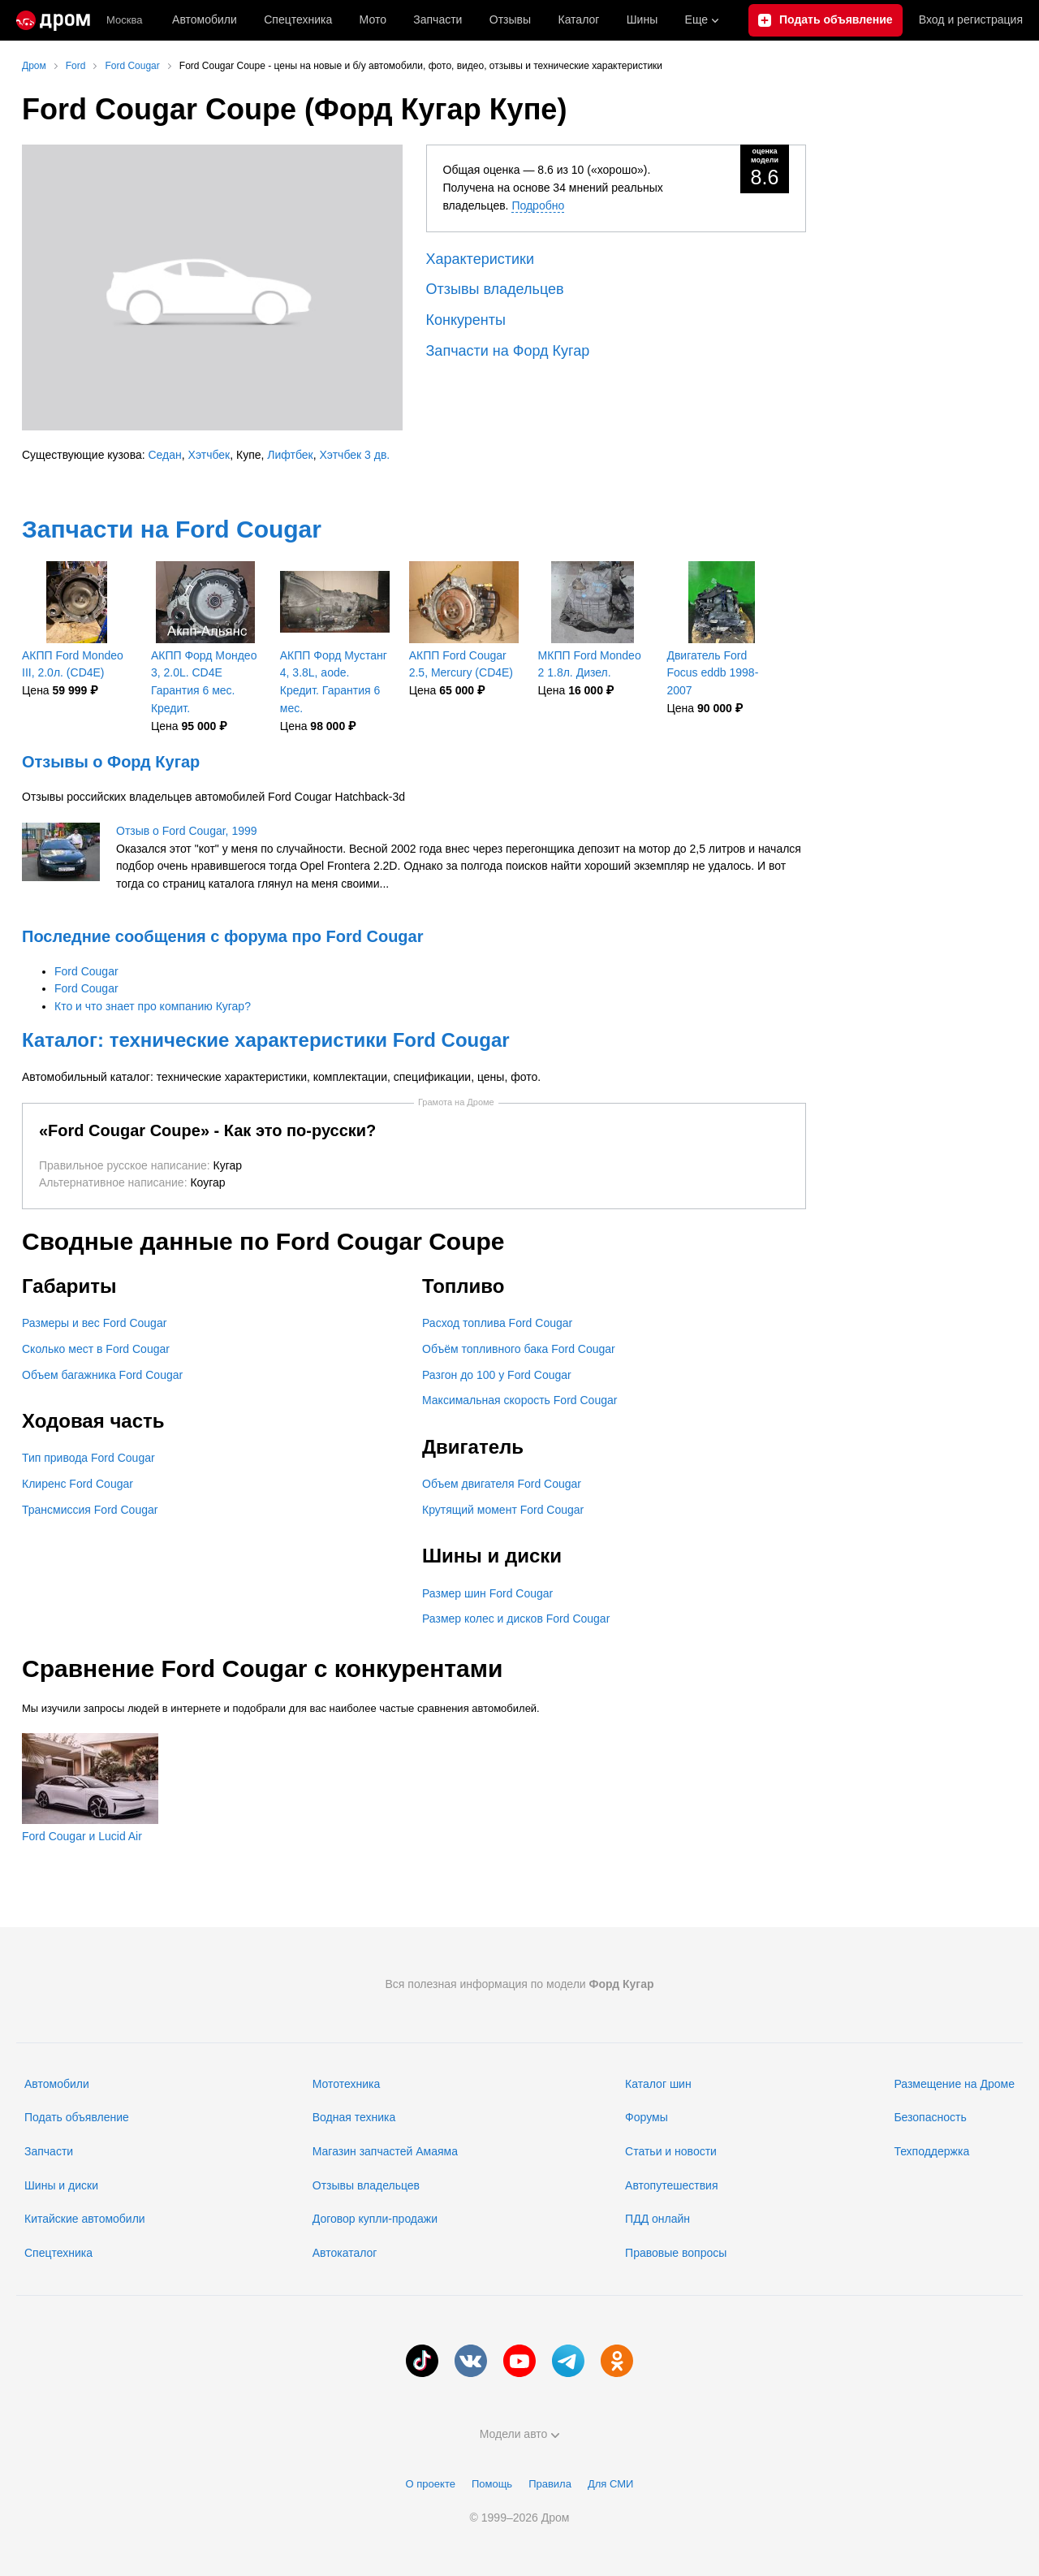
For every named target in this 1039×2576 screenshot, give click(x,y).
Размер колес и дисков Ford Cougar (516, 1618)
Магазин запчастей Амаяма (385, 2151)
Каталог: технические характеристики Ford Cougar (266, 1040)
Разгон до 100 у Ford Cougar (496, 1374)
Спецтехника (58, 2252)
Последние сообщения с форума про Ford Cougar (223, 936)
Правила (549, 2484)
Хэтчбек (209, 454)
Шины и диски (61, 2185)
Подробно (537, 205)
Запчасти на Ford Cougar (171, 529)
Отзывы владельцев (495, 289)
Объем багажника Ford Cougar (102, 1374)
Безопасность (930, 2117)
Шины (642, 19)
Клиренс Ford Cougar (77, 1483)
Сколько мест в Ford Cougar (96, 1348)
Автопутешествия (671, 2185)
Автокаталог (345, 2252)
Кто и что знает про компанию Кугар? (152, 1006)
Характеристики (480, 259)
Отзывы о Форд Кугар (111, 762)
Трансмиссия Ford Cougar (89, 1509)
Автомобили (204, 19)
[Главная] (53, 20)
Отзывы (510, 19)
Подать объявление (76, 2117)
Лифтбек (290, 454)
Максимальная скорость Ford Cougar (519, 1400)
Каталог (578, 19)
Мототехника (347, 2083)
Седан (165, 454)
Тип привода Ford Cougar (88, 1457)
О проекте (430, 2484)
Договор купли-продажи (375, 2218)
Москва (124, 20)
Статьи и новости (671, 2151)
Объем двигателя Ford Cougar (501, 1483)
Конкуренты (466, 320)
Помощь (492, 2484)
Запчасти (437, 19)
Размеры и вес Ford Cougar (94, 1322)
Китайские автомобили (84, 2218)
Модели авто (520, 2433)
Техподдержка (931, 2151)
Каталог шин (658, 2083)
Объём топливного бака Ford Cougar (518, 1348)
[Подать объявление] (825, 20)
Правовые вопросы (675, 2252)
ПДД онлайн (657, 2218)
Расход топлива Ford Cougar (497, 1322)
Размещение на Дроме (954, 2083)
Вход (971, 20)
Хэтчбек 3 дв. (355, 454)
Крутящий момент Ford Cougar (503, 1509)
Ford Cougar (86, 971)
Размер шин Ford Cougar (487, 1593)
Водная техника (354, 2117)
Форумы (646, 2117)
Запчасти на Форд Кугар (508, 351)
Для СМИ (610, 2484)
